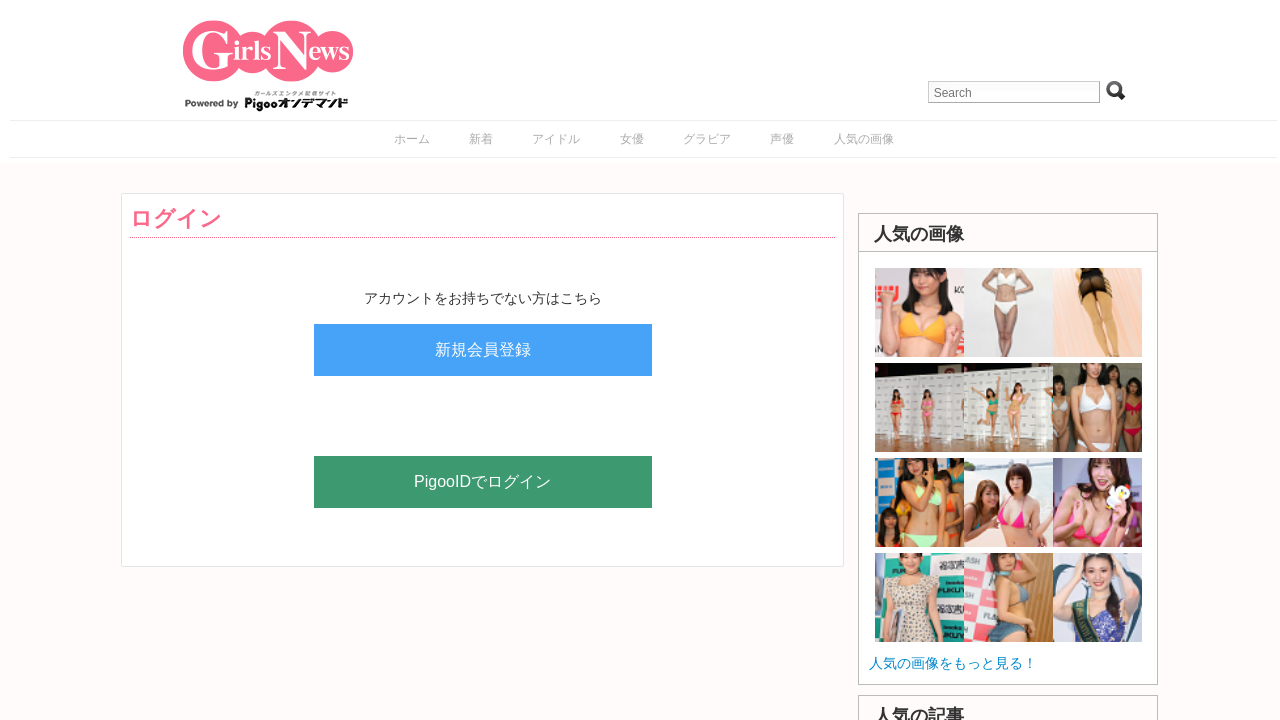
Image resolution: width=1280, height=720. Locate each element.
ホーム (412, 139)
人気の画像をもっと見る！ (953, 663)
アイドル (556, 139)
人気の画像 (864, 139)
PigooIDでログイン (482, 481)
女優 (632, 139)
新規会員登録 (483, 349)
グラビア (707, 139)
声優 (782, 139)
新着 (481, 139)
